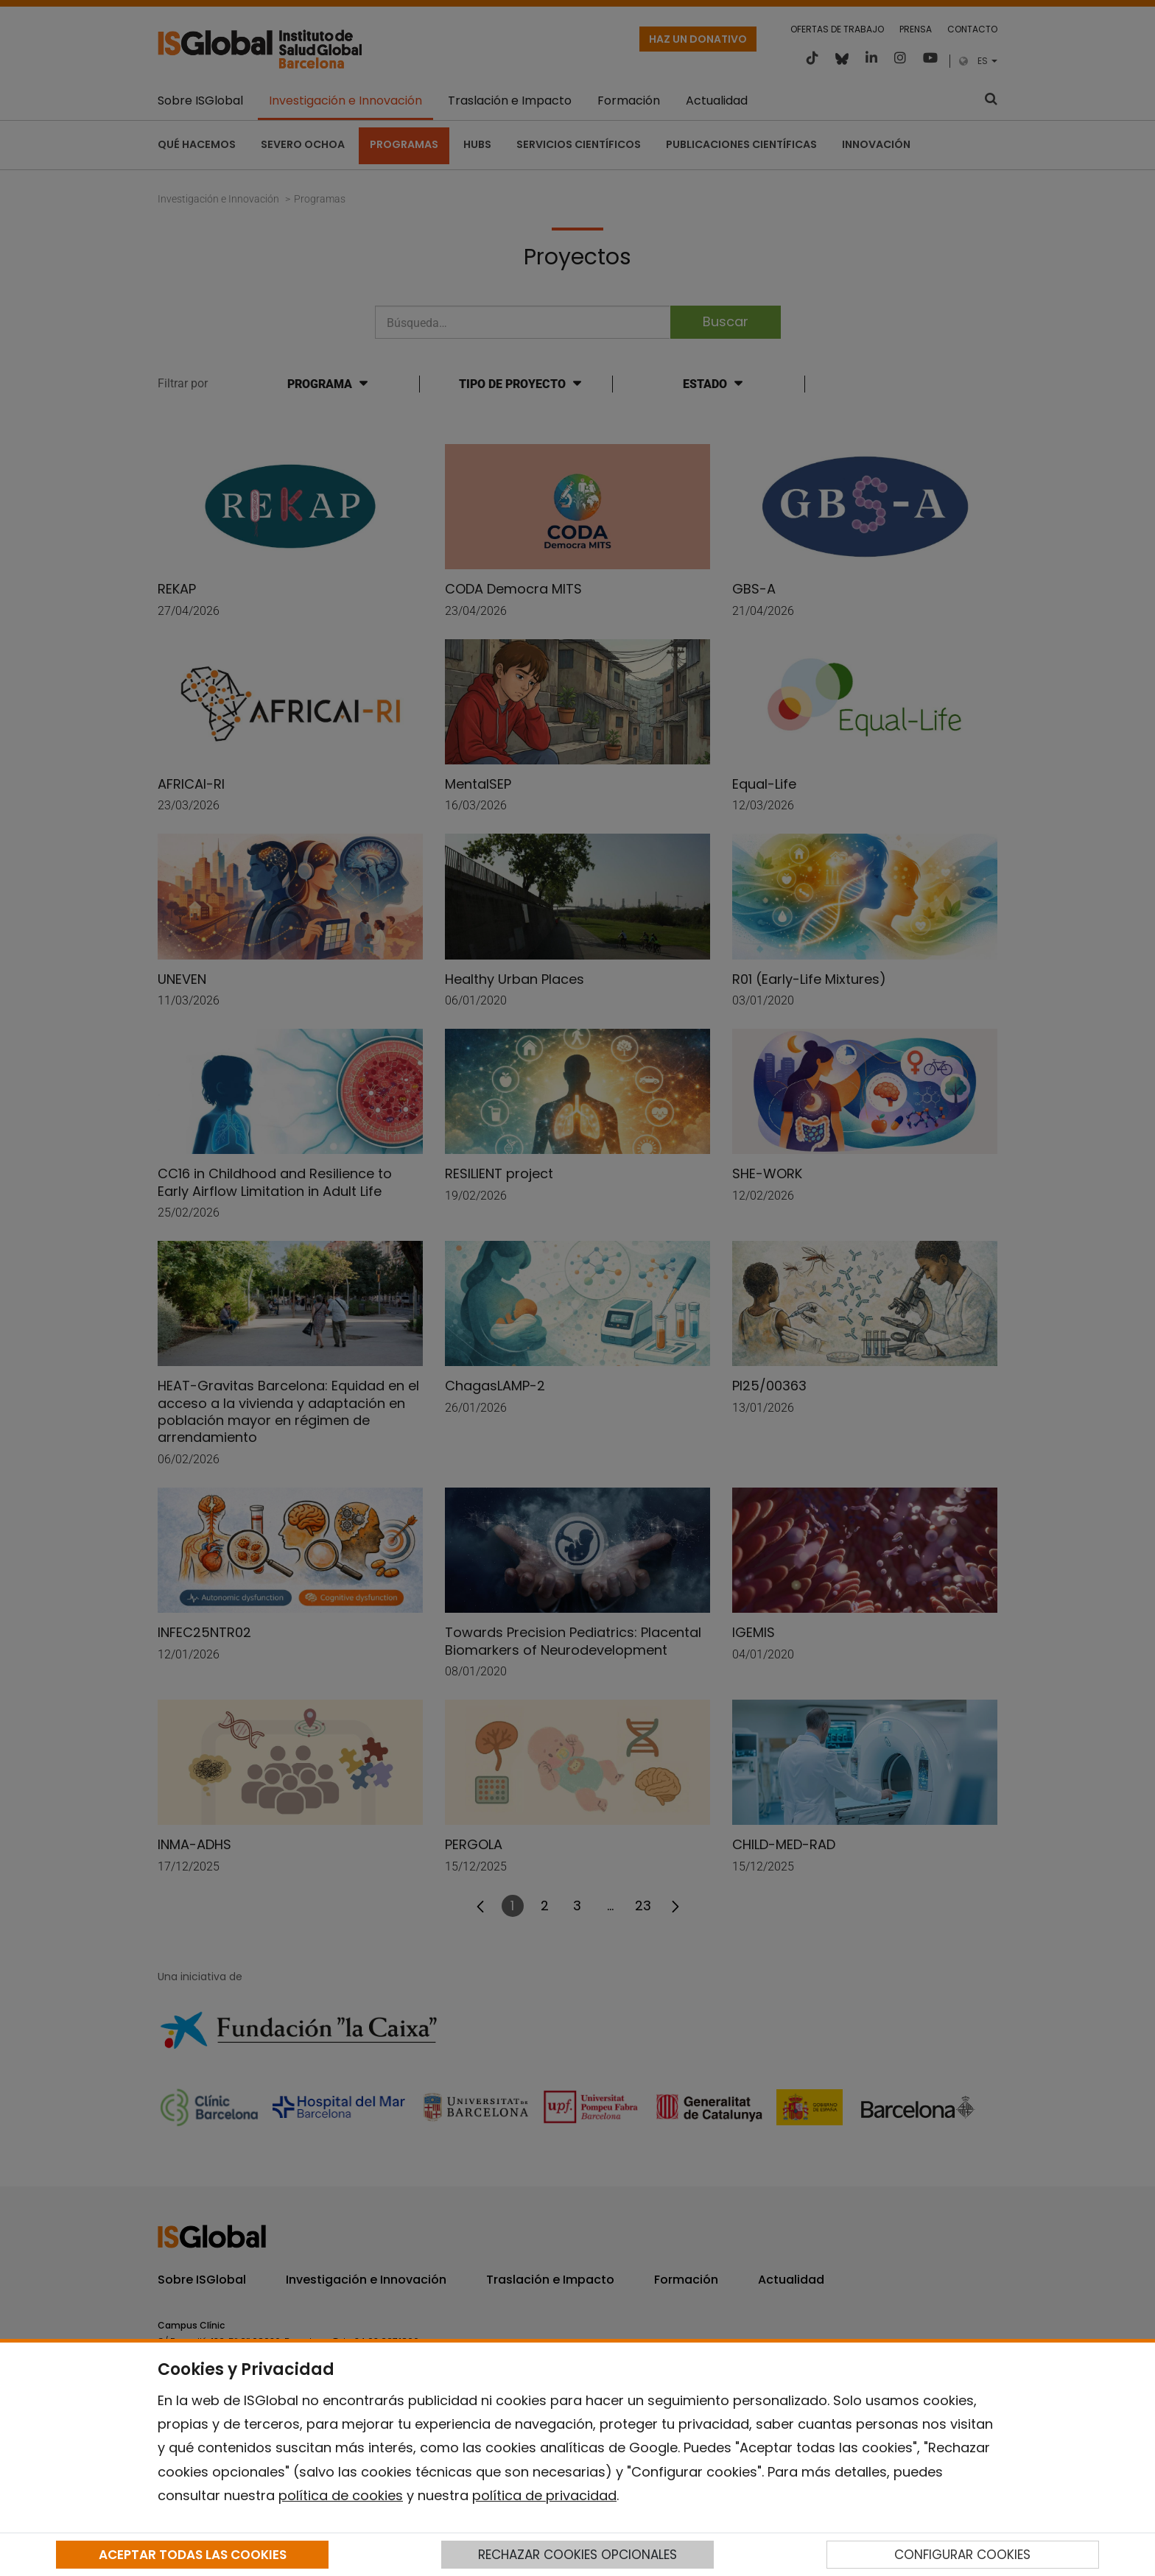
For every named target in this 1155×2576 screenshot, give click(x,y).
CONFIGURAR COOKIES (962, 2554)
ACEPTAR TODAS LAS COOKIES (193, 2554)
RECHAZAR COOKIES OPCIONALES (577, 2554)
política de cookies (340, 2495)
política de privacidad (544, 2495)
